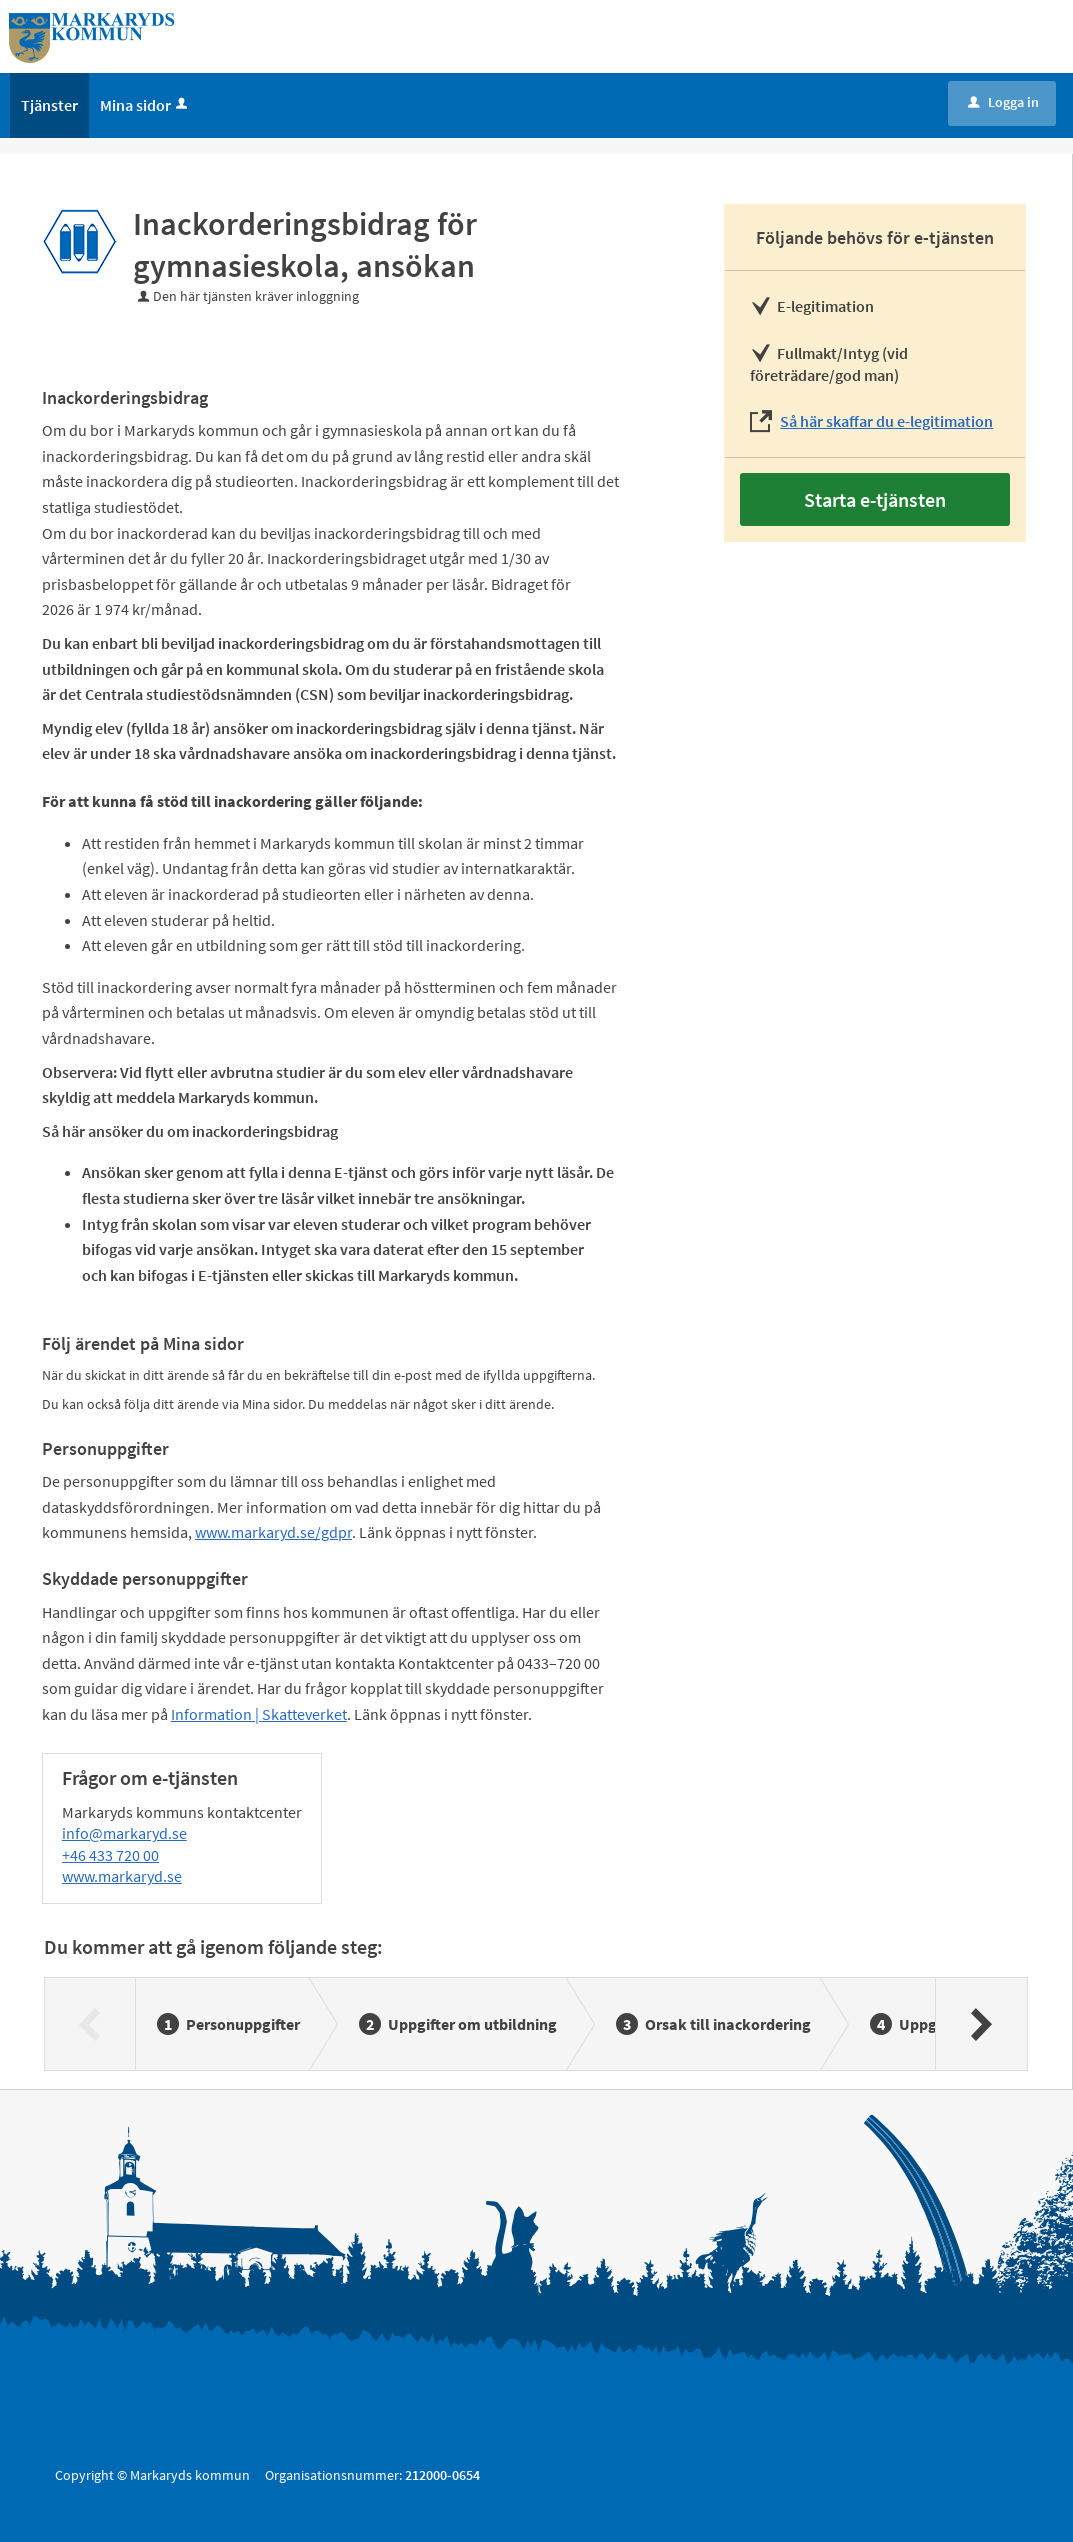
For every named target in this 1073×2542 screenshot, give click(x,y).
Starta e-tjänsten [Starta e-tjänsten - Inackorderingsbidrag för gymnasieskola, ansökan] (875, 499)
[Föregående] (90, 2024)
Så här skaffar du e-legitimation (886, 421)
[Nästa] (980, 2024)
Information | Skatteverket (259, 1714)
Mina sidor (145, 105)
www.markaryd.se (122, 1876)
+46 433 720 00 (110, 1855)
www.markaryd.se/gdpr (273, 1532)
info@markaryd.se (124, 1833)
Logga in (1003, 102)
